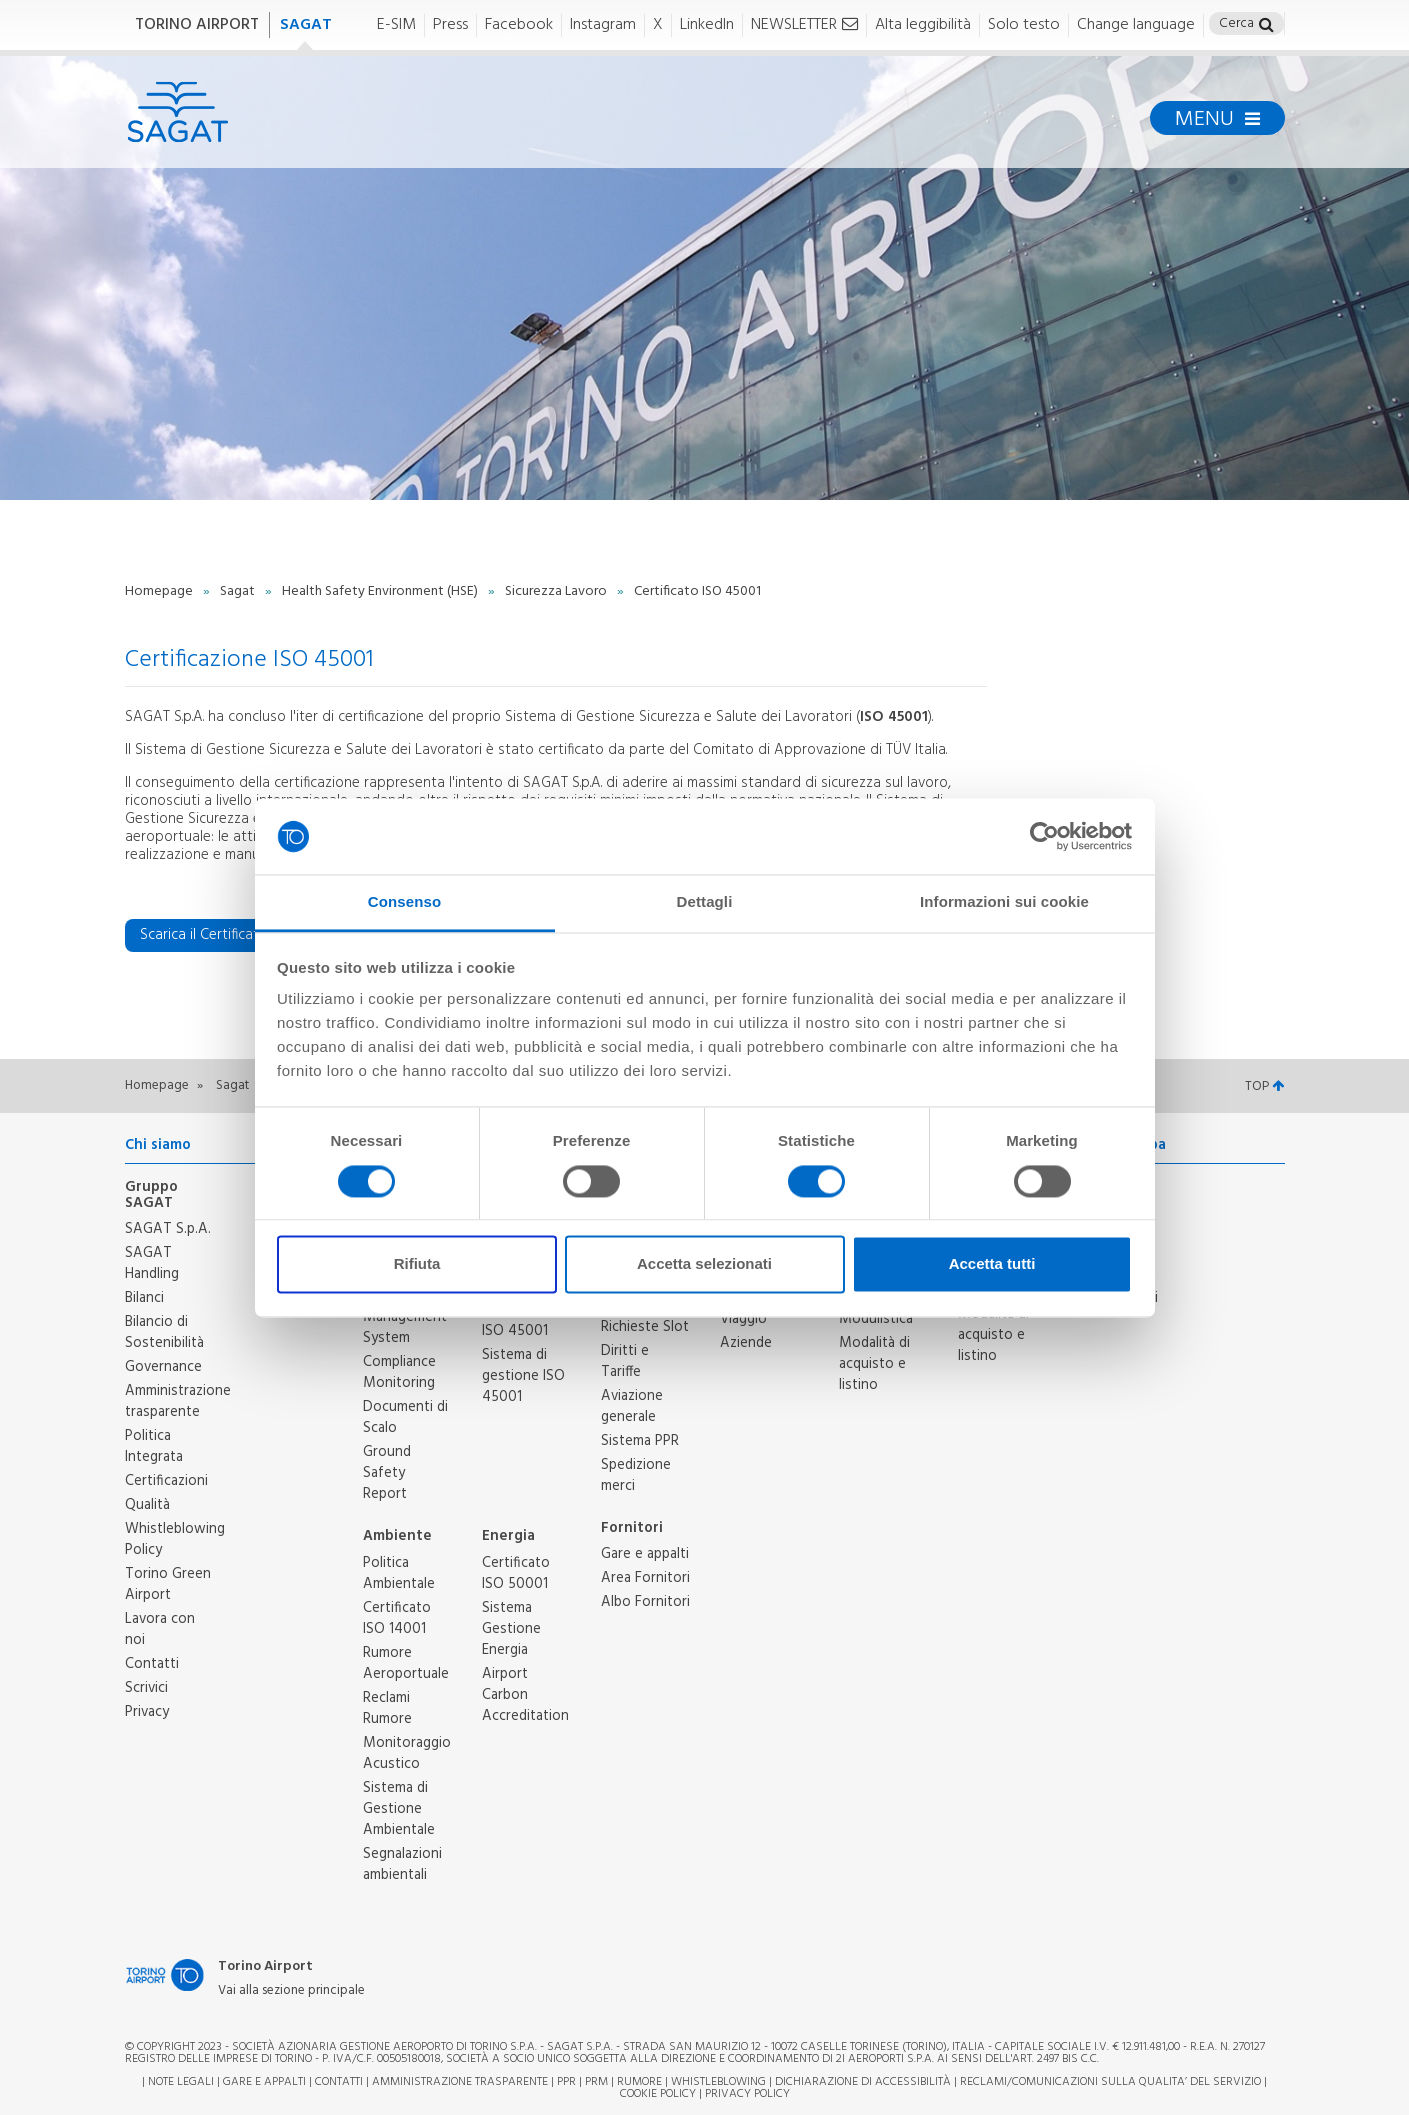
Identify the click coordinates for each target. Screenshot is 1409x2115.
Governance (163, 1367)
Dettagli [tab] (705, 902)
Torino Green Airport (168, 1584)
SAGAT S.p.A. (168, 1229)
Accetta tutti (992, 1264)
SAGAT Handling (152, 1263)
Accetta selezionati (704, 1264)
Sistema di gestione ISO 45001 (523, 1376)
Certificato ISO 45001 (516, 1320)
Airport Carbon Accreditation (525, 1695)
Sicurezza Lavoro (557, 591)
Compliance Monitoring (399, 1372)
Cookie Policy (658, 2094)
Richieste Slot (645, 1327)
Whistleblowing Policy (175, 1539)
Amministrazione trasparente (178, 1401)
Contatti (152, 1664)
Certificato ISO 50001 (516, 1573)
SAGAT (306, 25)
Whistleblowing (718, 2082)
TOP (1264, 1086)
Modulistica (876, 1319)
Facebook (519, 25)
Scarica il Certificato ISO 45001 (249, 935)
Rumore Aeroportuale (406, 1663)
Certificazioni (166, 1481)
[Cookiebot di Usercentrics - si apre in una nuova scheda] (1044, 836)
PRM (596, 2082)
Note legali (181, 2082)
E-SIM (396, 25)
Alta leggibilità (923, 25)
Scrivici (146, 1688)
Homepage (160, 591)
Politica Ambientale (399, 1573)
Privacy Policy (747, 2094)
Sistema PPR (640, 1441)
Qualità (147, 1505)
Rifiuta (417, 1264)
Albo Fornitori (645, 1602)
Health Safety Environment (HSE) (381, 591)
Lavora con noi (160, 1629)
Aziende (746, 1343)
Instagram (603, 25)
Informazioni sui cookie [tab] (1004, 902)
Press (450, 25)
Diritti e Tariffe (625, 1361)
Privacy (147, 1712)
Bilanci (144, 1298)
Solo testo (1024, 25)
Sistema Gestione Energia (511, 1629)
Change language (1136, 25)
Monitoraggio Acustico (407, 1753)
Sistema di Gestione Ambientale (399, 1809)
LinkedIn (707, 25)
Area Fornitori (645, 1578)
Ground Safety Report (387, 1473)
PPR (566, 2082)
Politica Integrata (154, 1446)
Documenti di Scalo (405, 1417)
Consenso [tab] (404, 902)
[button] (1266, 26)
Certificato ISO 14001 (397, 1618)
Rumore (639, 2082)
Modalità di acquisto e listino (874, 1364)
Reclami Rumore (387, 1708)
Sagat (239, 591)
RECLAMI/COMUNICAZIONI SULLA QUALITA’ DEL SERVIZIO (1112, 2082)
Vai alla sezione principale (291, 1991)
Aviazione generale (632, 1406)
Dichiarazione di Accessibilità (863, 2082)
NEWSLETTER (804, 25)
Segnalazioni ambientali (402, 1864)
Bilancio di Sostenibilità (164, 1332)
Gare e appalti (645, 1554)
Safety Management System (405, 1317)
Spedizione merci (636, 1475)
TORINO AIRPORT (197, 25)
